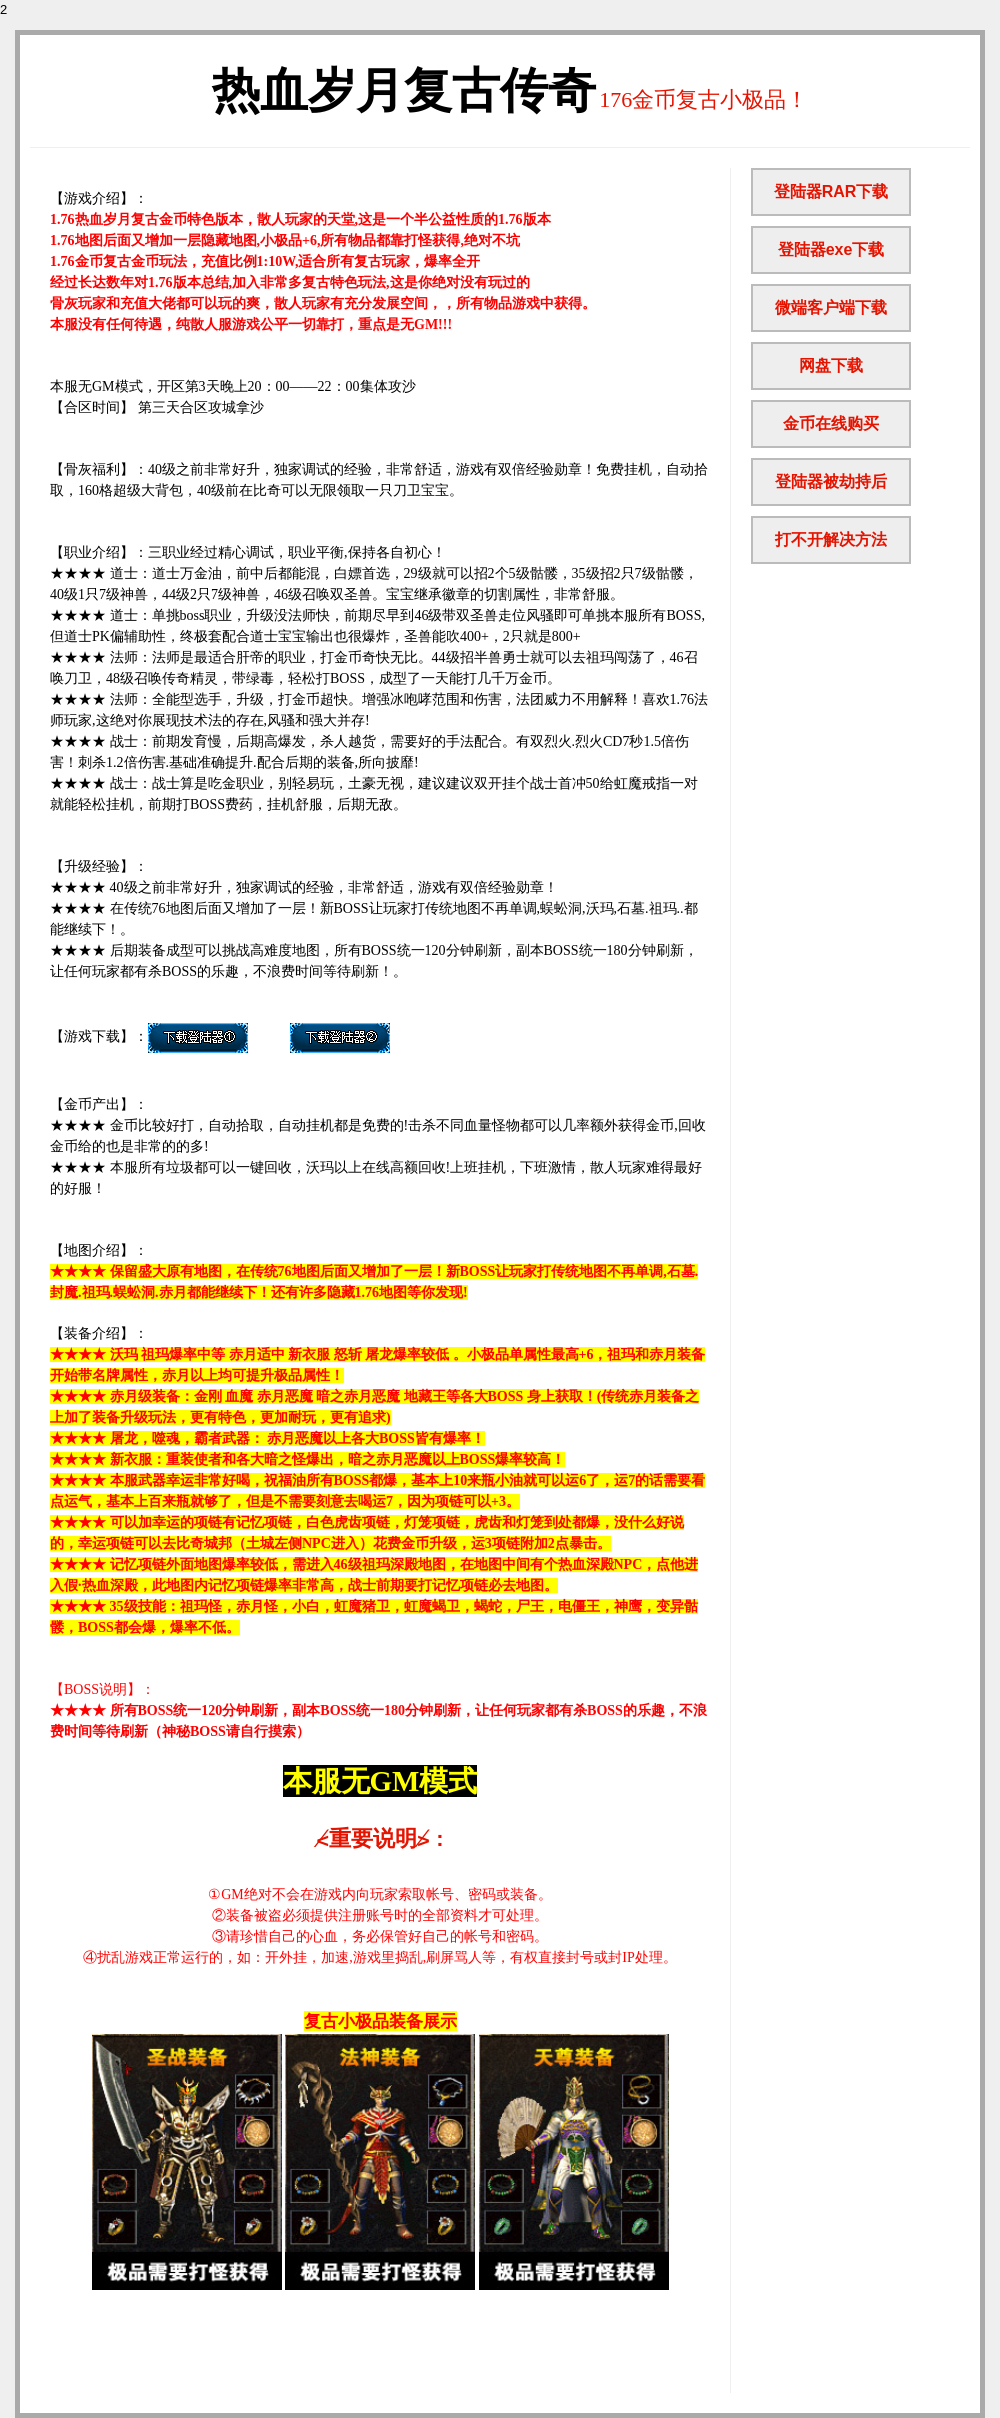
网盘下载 (831, 365)
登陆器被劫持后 (831, 481)
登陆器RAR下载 (831, 191)
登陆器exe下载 (831, 249)
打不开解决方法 (831, 539)
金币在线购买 (831, 423)
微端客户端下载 (831, 307)
